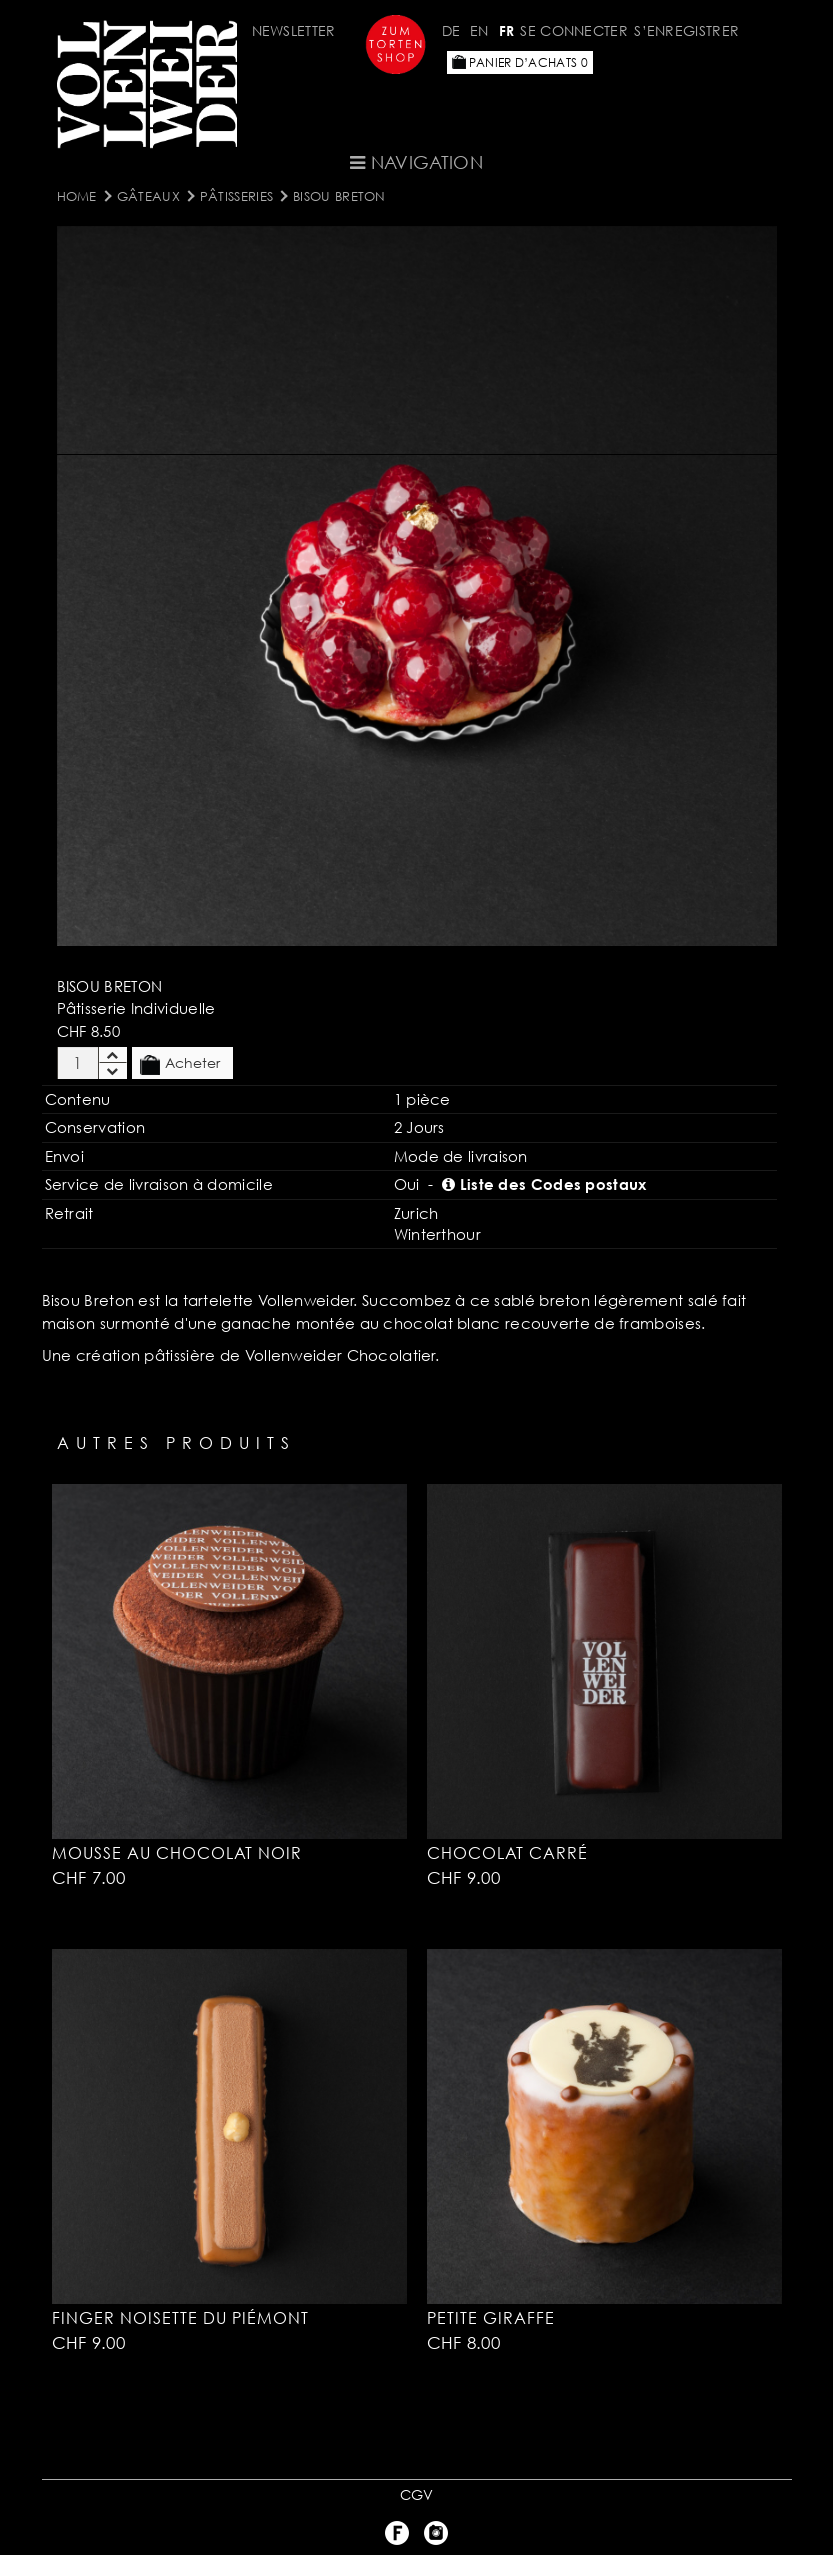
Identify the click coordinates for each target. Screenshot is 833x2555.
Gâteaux (148, 196)
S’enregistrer (686, 30)
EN (479, 30)
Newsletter (294, 30)
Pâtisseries (236, 196)
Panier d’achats (520, 62)
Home (77, 196)
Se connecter (574, 30)
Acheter (180, 1064)
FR (507, 30)
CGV (417, 2494)
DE (451, 30)
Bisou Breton (339, 196)
